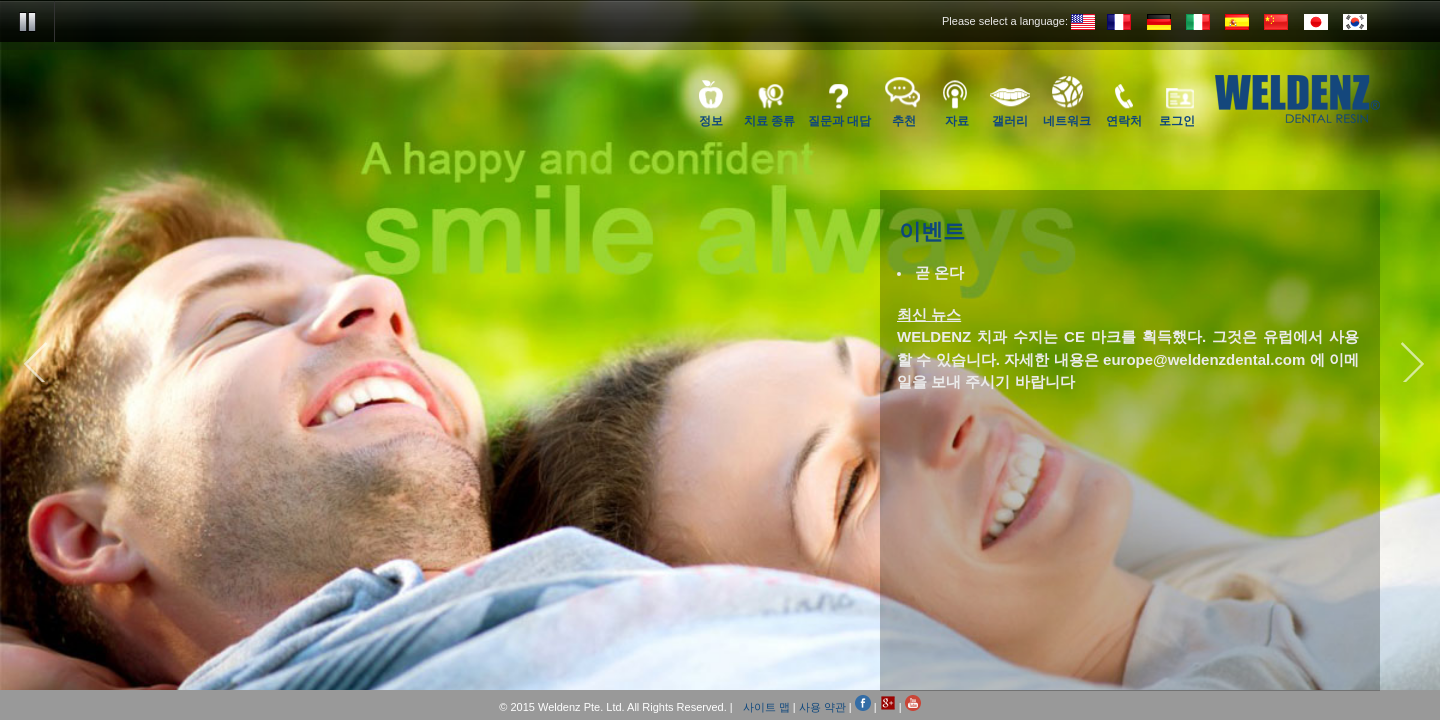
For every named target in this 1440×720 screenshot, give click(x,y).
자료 (957, 120)
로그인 (1177, 120)
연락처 (1124, 120)
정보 (711, 120)
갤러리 (1010, 120)
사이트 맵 (766, 707)
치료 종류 (769, 120)
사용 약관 (822, 707)
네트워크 (1067, 120)
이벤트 (932, 233)
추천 (904, 120)
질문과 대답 (839, 120)
